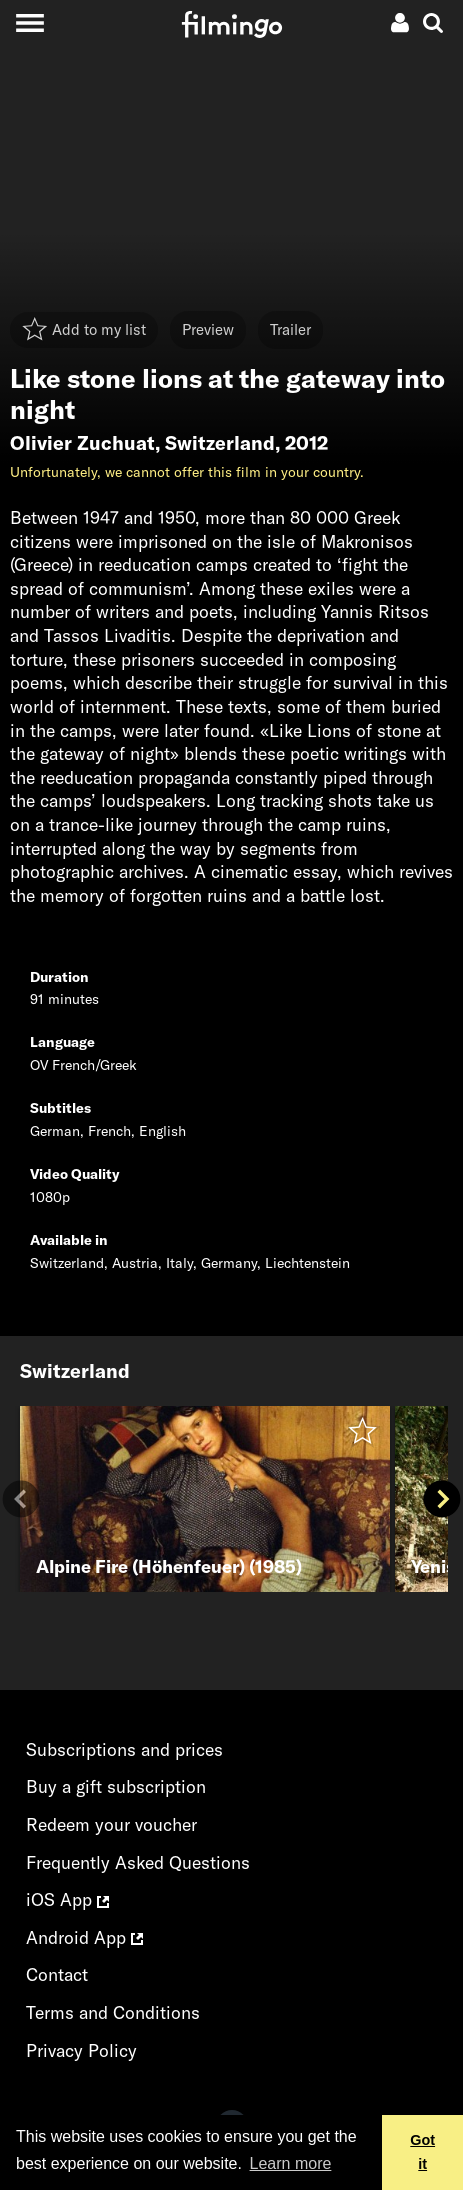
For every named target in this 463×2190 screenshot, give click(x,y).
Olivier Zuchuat (82, 443)
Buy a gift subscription (116, 1786)
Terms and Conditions (113, 2012)
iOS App (67, 1899)
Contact (57, 1974)
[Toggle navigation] (29, 22)
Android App (84, 1937)
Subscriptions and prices (124, 1749)
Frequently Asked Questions (138, 1862)
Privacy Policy (81, 2050)
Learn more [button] (291, 2163)
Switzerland (220, 443)
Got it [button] (422, 2152)
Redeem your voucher (111, 1824)
